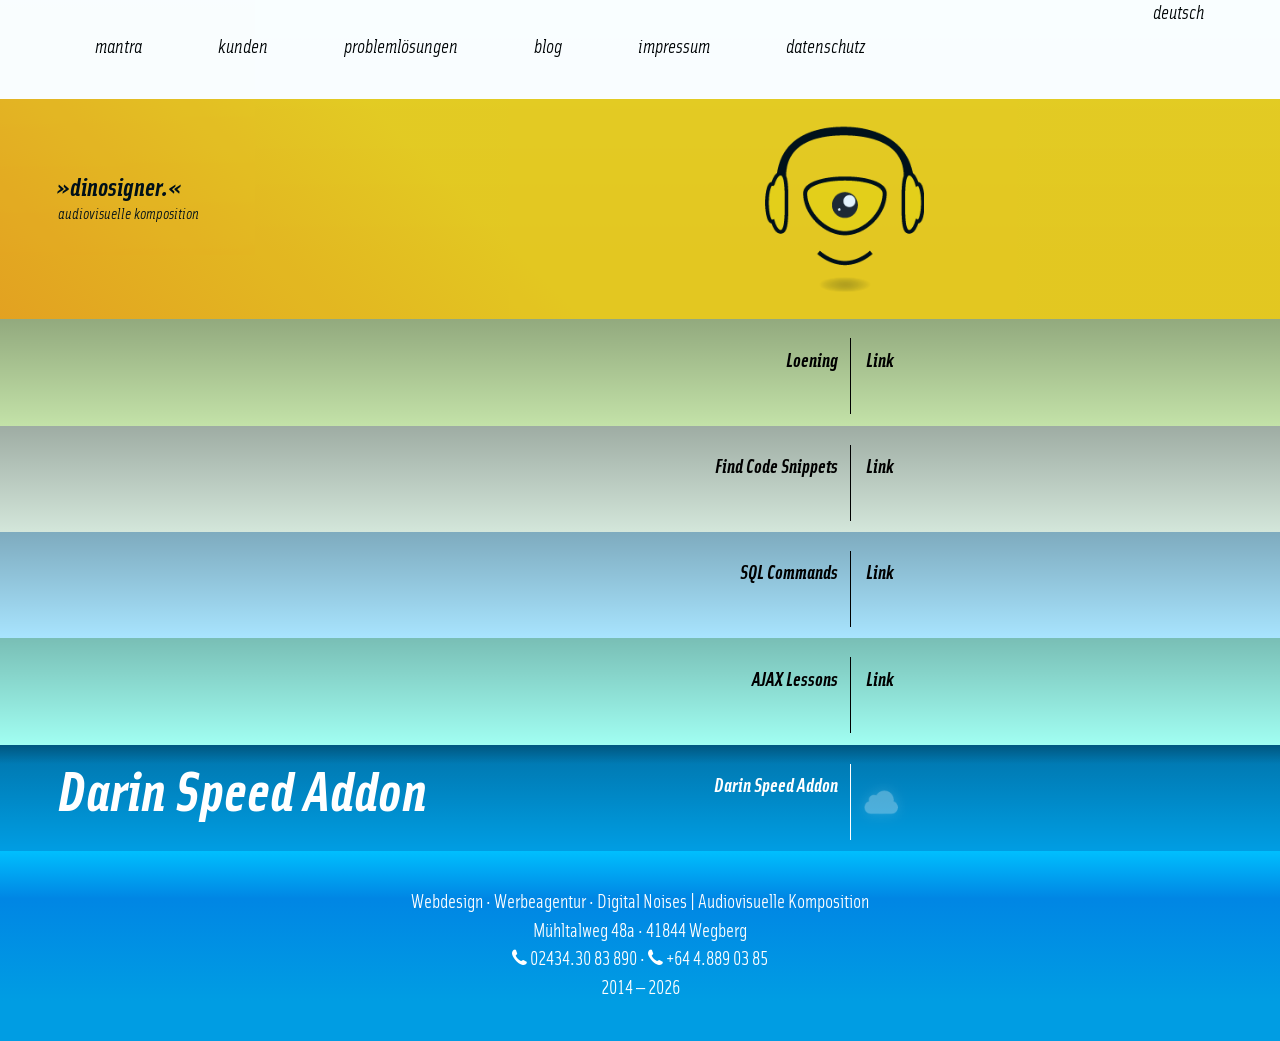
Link (879, 361)
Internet (883, 801)
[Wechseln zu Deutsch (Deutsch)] (1178, 13)
